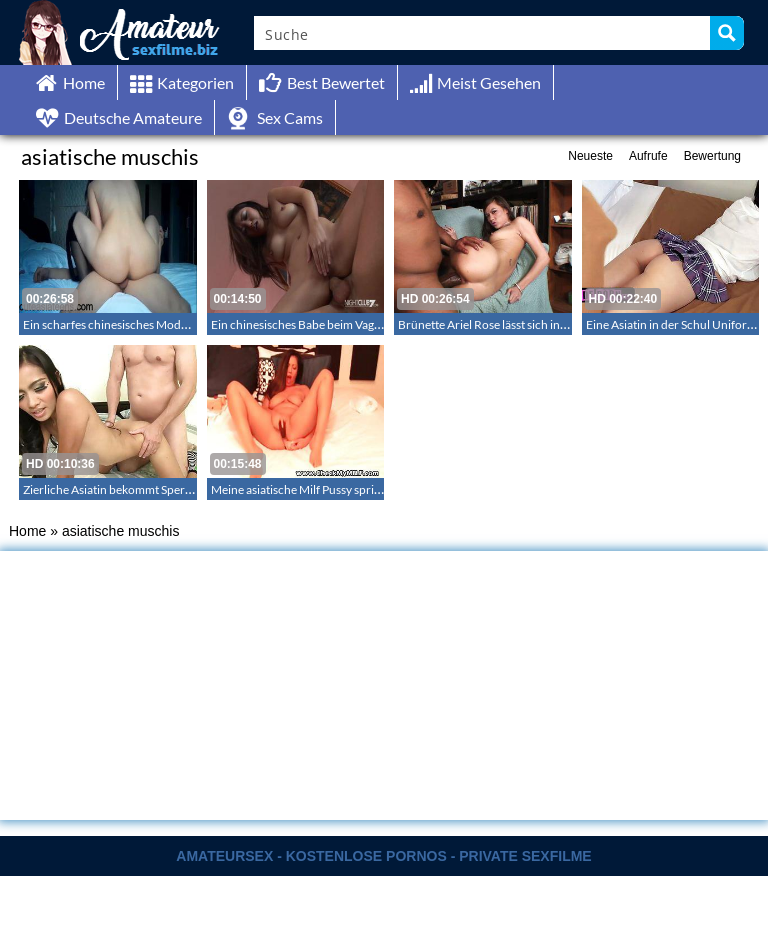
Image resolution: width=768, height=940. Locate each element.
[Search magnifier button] (727, 33)
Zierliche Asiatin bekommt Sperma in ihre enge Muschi (163, 489)
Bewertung (712, 156)
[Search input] (483, 33)
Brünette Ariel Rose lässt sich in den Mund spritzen (529, 324)
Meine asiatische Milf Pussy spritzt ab (307, 489)
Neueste (590, 156)
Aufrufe (648, 156)
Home (27, 531)
